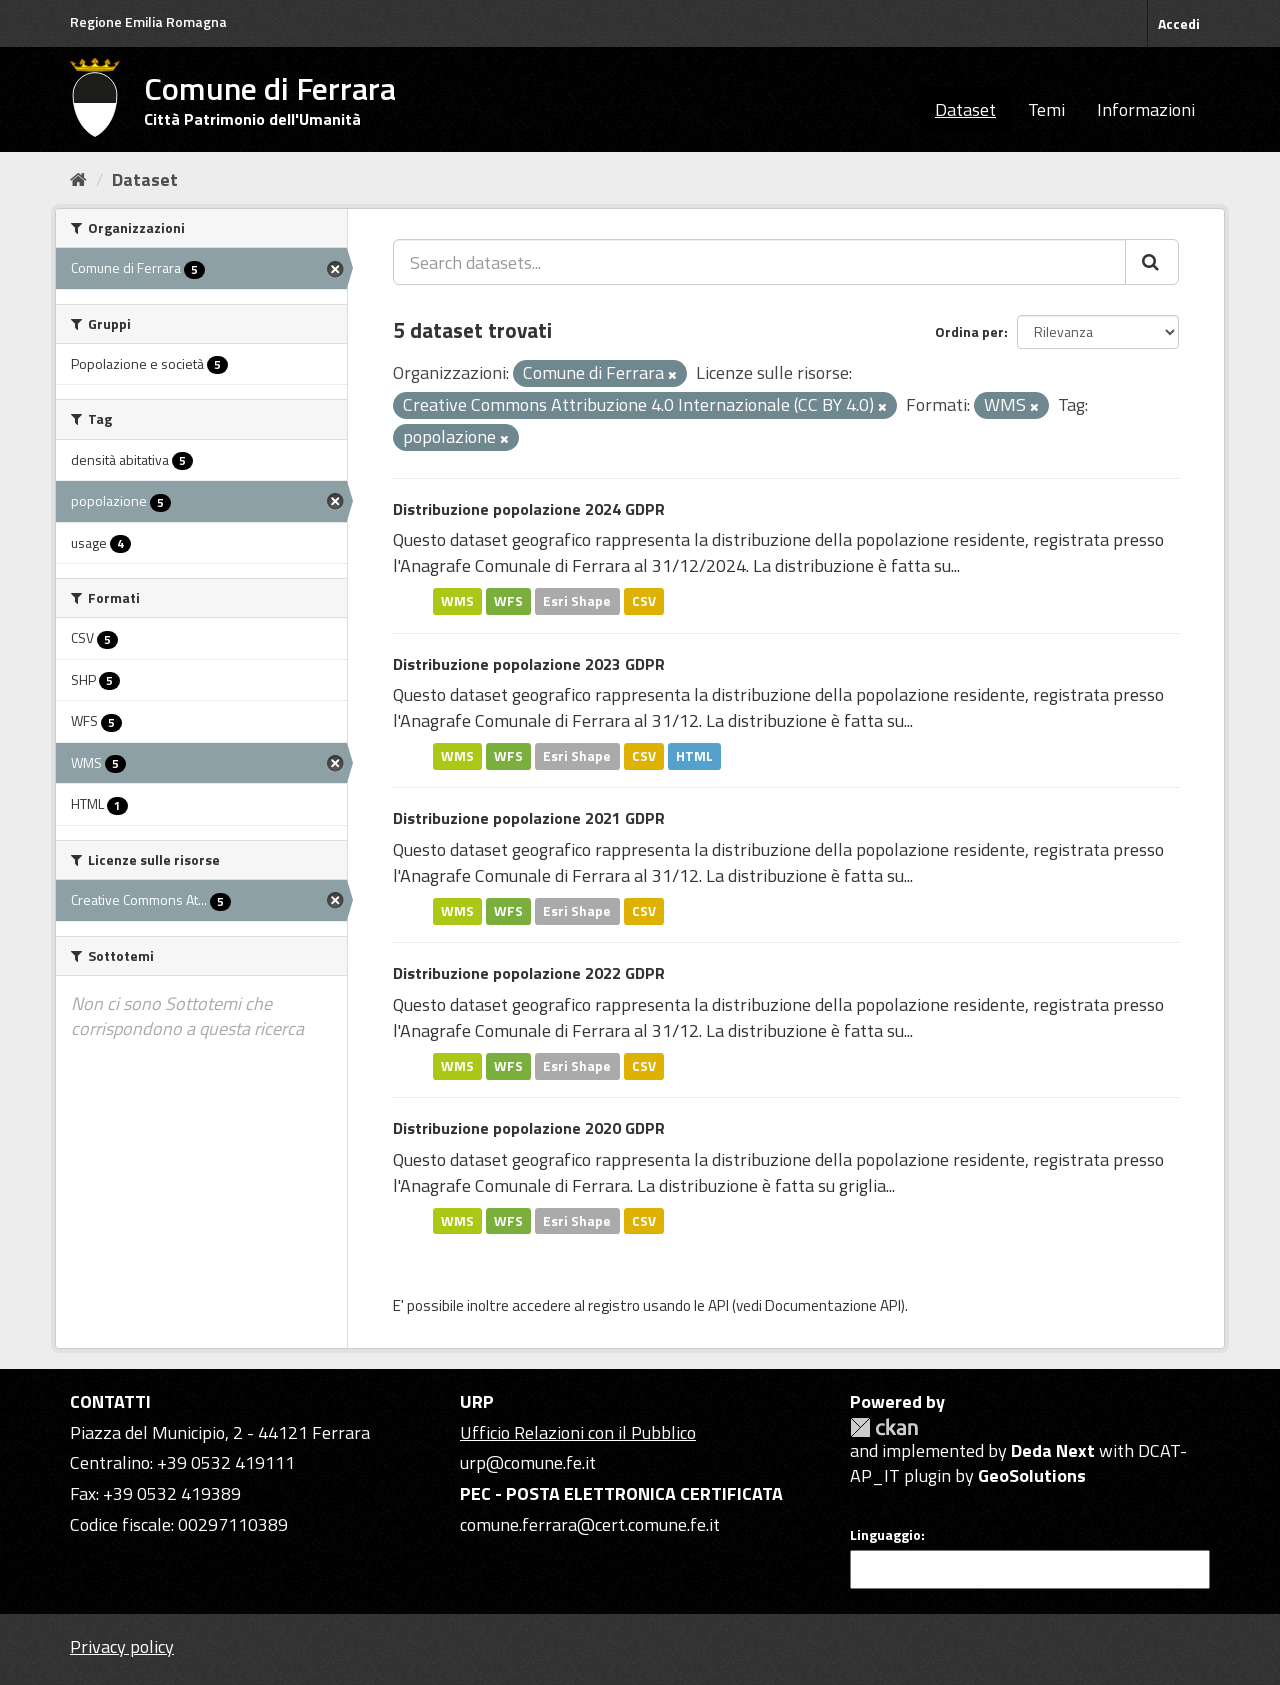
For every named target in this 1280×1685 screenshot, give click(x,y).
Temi (1046, 109)
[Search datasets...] (759, 262)
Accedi (1179, 23)
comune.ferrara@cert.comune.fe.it (590, 1524)
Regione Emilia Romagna (148, 21)
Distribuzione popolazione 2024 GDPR (529, 509)
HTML (694, 756)
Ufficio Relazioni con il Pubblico (578, 1432)
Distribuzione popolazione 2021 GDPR (529, 818)
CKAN (884, 1427)
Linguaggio (885, 1535)
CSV (644, 601)
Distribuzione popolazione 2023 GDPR (529, 664)
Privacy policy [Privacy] (122, 1646)
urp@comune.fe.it (528, 1462)
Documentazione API (833, 1305)
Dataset (965, 109)
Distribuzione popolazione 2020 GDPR (529, 1128)
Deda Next (1053, 1450)
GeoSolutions (1032, 1475)
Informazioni (1146, 109)
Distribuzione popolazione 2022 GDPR (529, 973)
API (718, 1305)
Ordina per (969, 331)
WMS (457, 601)
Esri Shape (577, 601)
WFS (508, 601)
